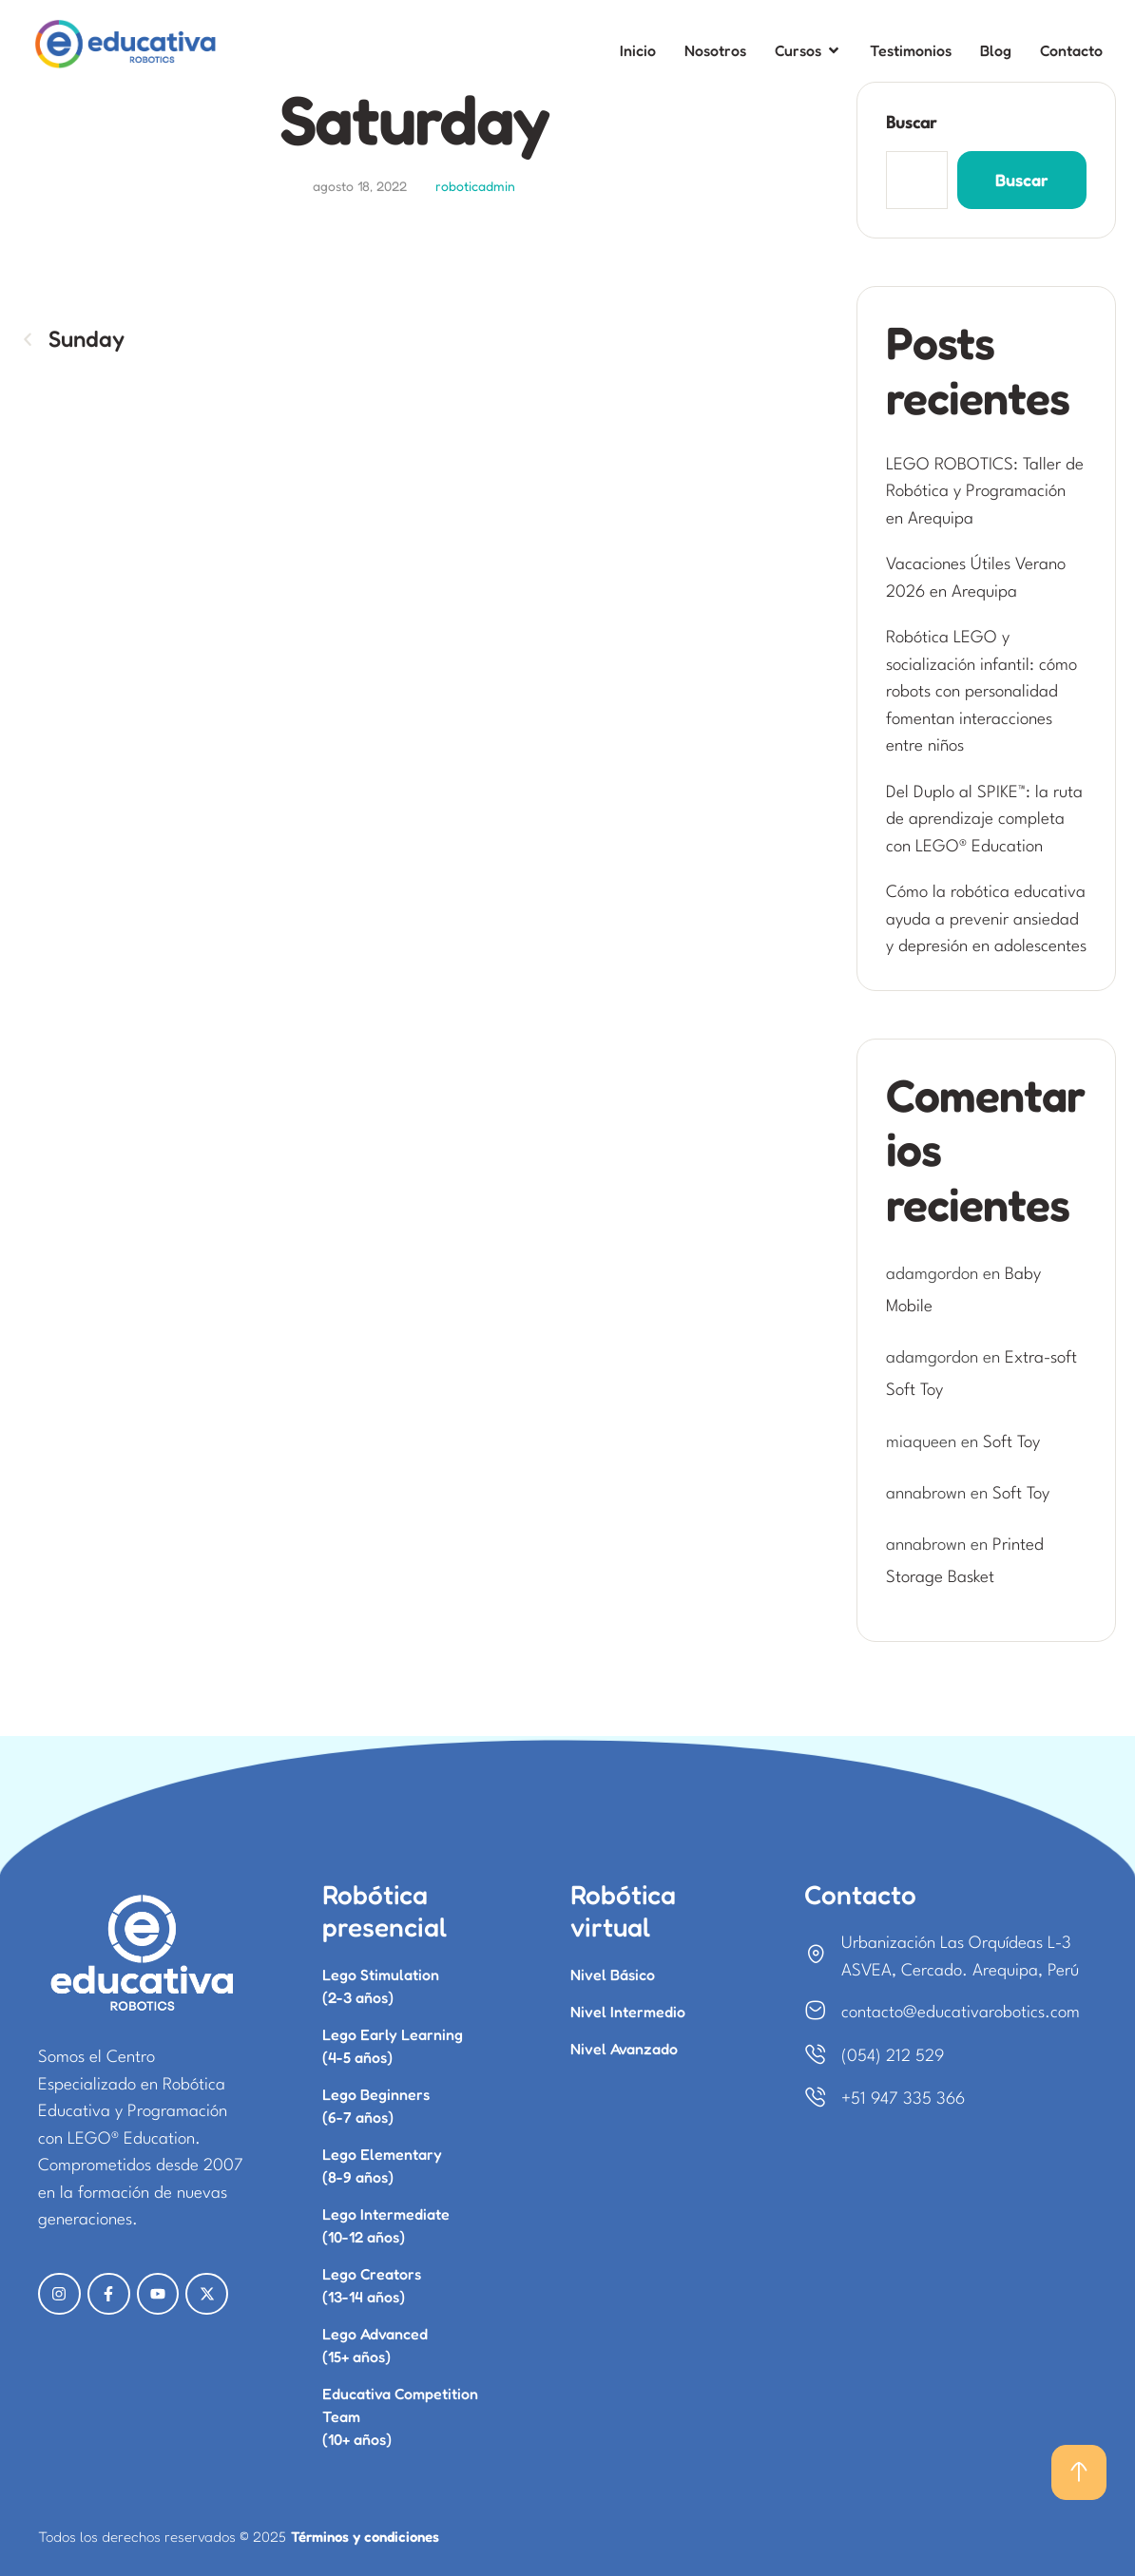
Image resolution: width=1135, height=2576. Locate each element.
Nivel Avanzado (624, 2048)
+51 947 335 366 (903, 2099)
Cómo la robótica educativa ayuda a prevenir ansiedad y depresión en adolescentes (986, 920)
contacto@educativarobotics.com (960, 2013)
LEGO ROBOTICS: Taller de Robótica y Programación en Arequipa (985, 492)
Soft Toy (1011, 1443)
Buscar (911, 124)
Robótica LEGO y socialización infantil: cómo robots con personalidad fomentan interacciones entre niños (981, 692)
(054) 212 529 (892, 2057)
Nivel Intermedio (627, 2011)
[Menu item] (638, 51)
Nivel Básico (612, 1974)
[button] (1078, 2472)
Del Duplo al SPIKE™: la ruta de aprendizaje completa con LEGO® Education (984, 820)
